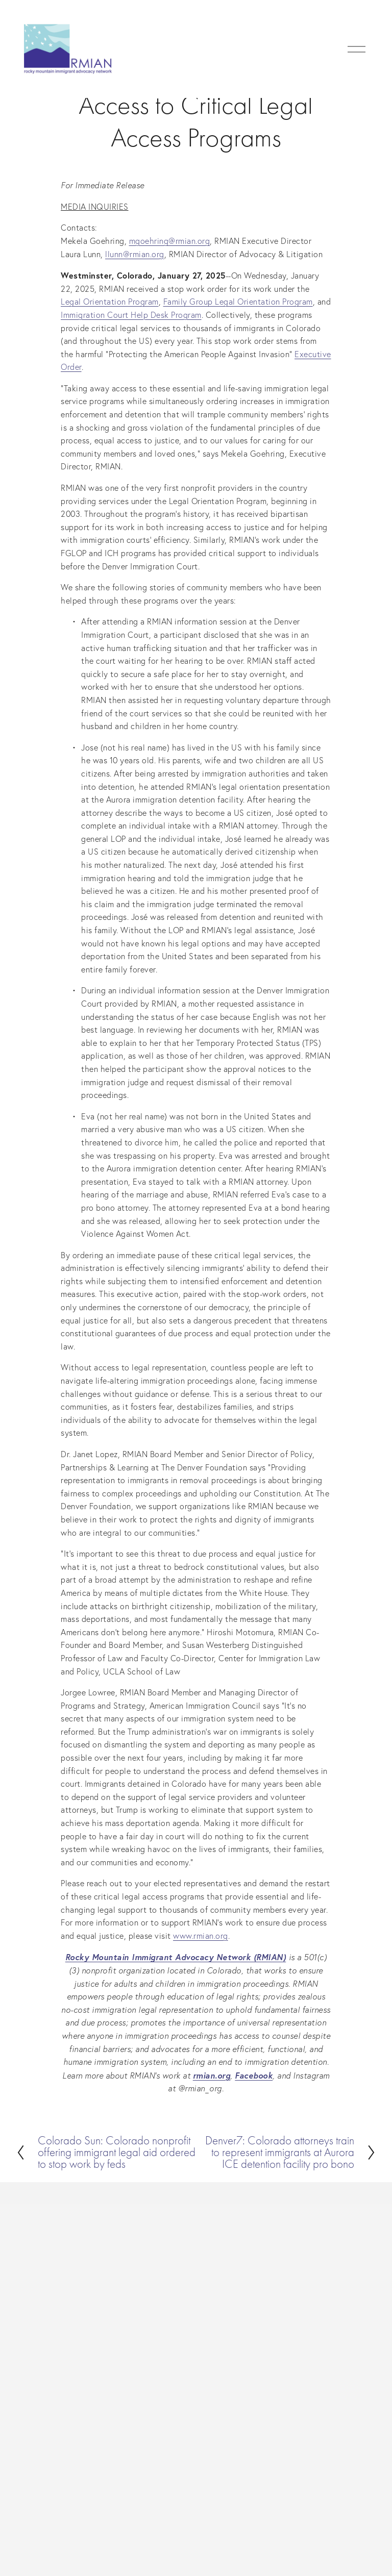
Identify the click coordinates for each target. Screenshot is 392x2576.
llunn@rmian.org (134, 254)
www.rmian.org (200, 1936)
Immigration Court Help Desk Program (131, 315)
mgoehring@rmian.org (169, 241)
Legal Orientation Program (110, 301)
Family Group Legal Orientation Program (238, 301)
